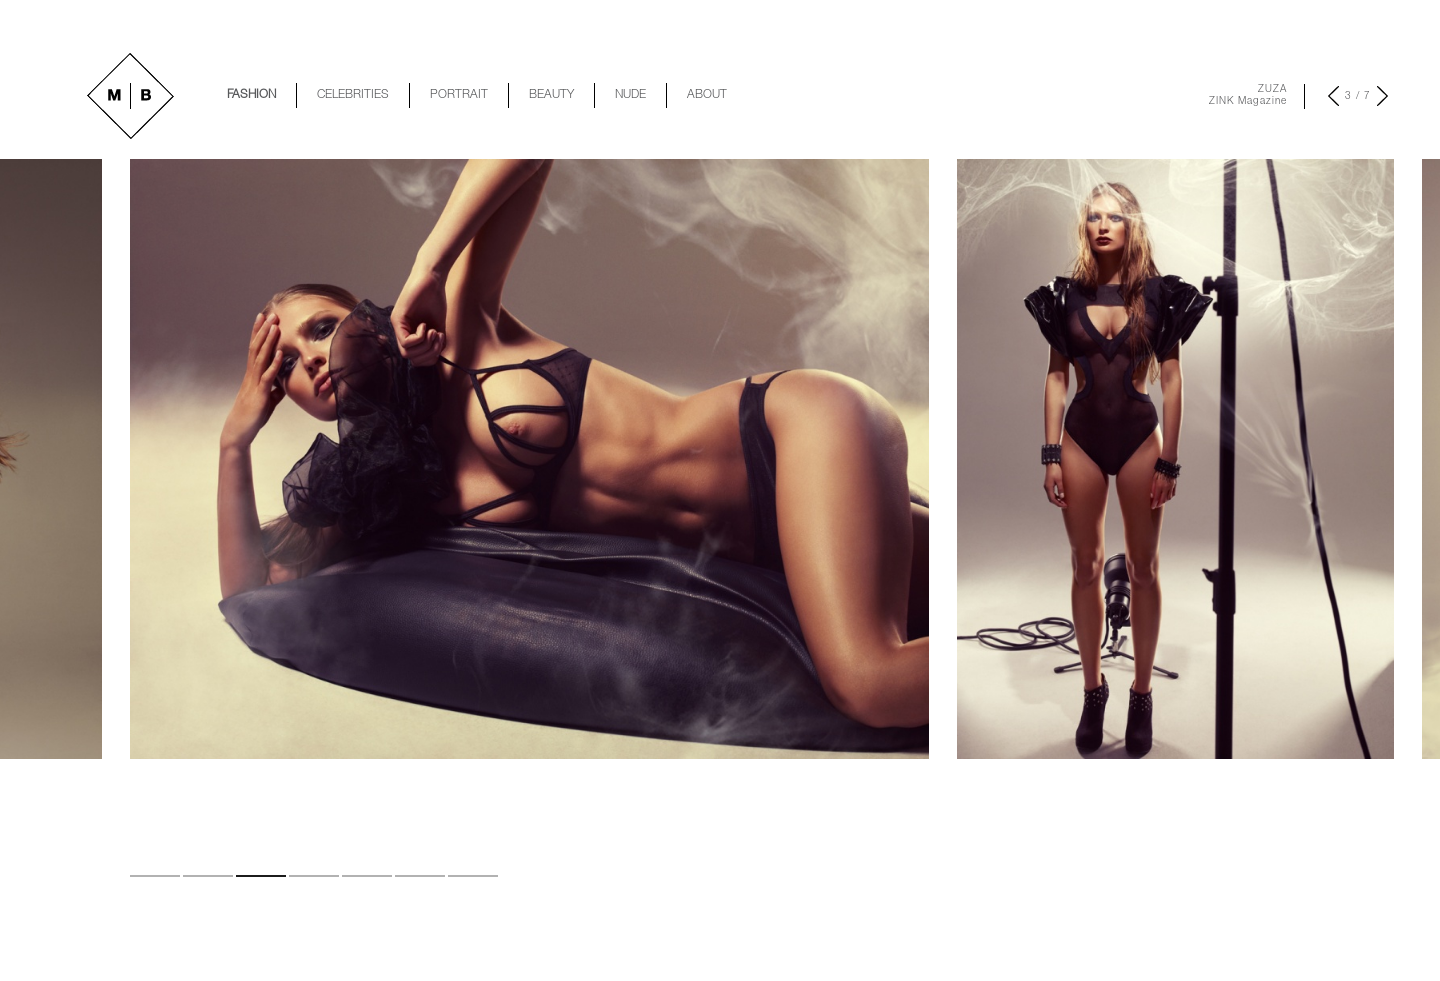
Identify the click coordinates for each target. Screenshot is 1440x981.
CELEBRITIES (353, 95)
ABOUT (707, 95)
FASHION (251, 95)
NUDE (630, 95)
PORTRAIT (459, 95)
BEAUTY (551, 95)
